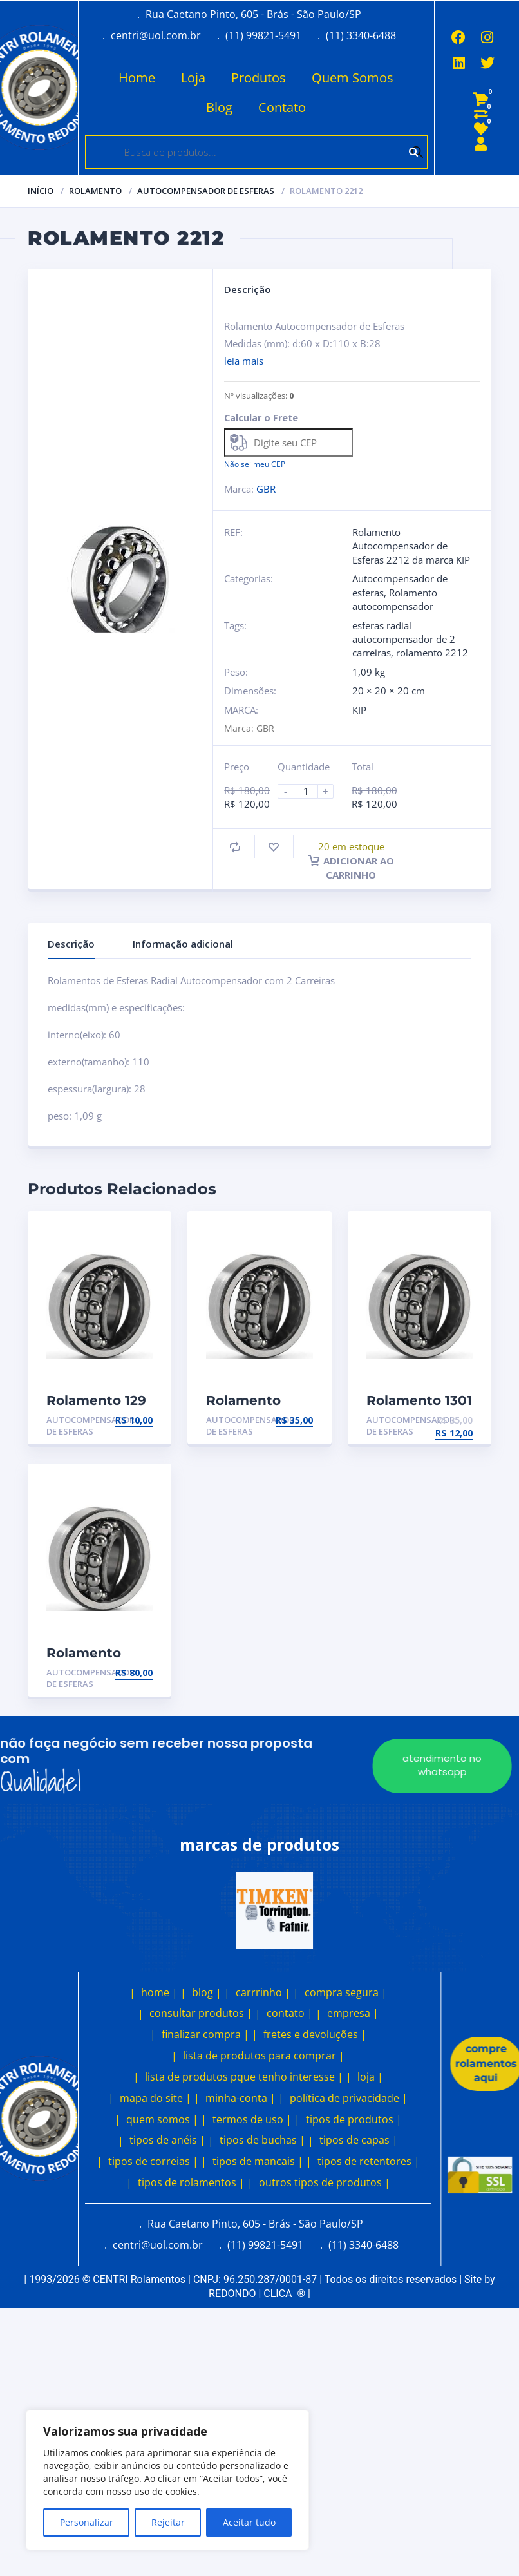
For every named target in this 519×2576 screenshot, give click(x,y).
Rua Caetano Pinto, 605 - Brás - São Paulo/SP (253, 14)
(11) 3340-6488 (361, 35)
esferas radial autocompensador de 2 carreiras (403, 639)
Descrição (71, 943)
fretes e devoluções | (314, 2034)
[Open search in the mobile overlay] (256, 152)
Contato (281, 107)
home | (159, 1992)
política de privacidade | (349, 2098)
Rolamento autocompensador (394, 599)
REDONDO (232, 2293)
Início (40, 190)
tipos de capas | (358, 2140)
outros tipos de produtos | (324, 2182)
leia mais (243, 360)
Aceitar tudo (249, 2522)
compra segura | (346, 1992)
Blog (218, 107)
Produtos (257, 77)
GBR (266, 488)
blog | (207, 1992)
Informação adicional (183, 943)
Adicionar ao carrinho (351, 867)
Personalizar (86, 2522)
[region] (167, 2480)
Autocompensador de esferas (205, 190)
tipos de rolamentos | (191, 2182)
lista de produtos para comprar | (263, 2055)
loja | (370, 2077)
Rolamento (95, 190)
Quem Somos (351, 77)
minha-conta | (240, 2098)
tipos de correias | (153, 2161)
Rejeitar (168, 2522)
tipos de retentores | (368, 2161)
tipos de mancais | (257, 2161)
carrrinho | (263, 1992)
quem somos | (162, 2119)
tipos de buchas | (262, 2140)
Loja (192, 77)
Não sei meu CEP (254, 464)
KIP (359, 709)
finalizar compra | (205, 2034)
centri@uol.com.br (156, 35)
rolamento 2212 (432, 652)
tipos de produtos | (354, 2119)
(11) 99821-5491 (263, 35)
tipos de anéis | (167, 2140)
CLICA (284, 2293)
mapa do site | (155, 2098)
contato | (290, 2013)
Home (135, 77)
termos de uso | (252, 2119)
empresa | (353, 2013)
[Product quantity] (311, 791)
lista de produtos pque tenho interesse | (244, 2077)
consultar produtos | (200, 2013)
